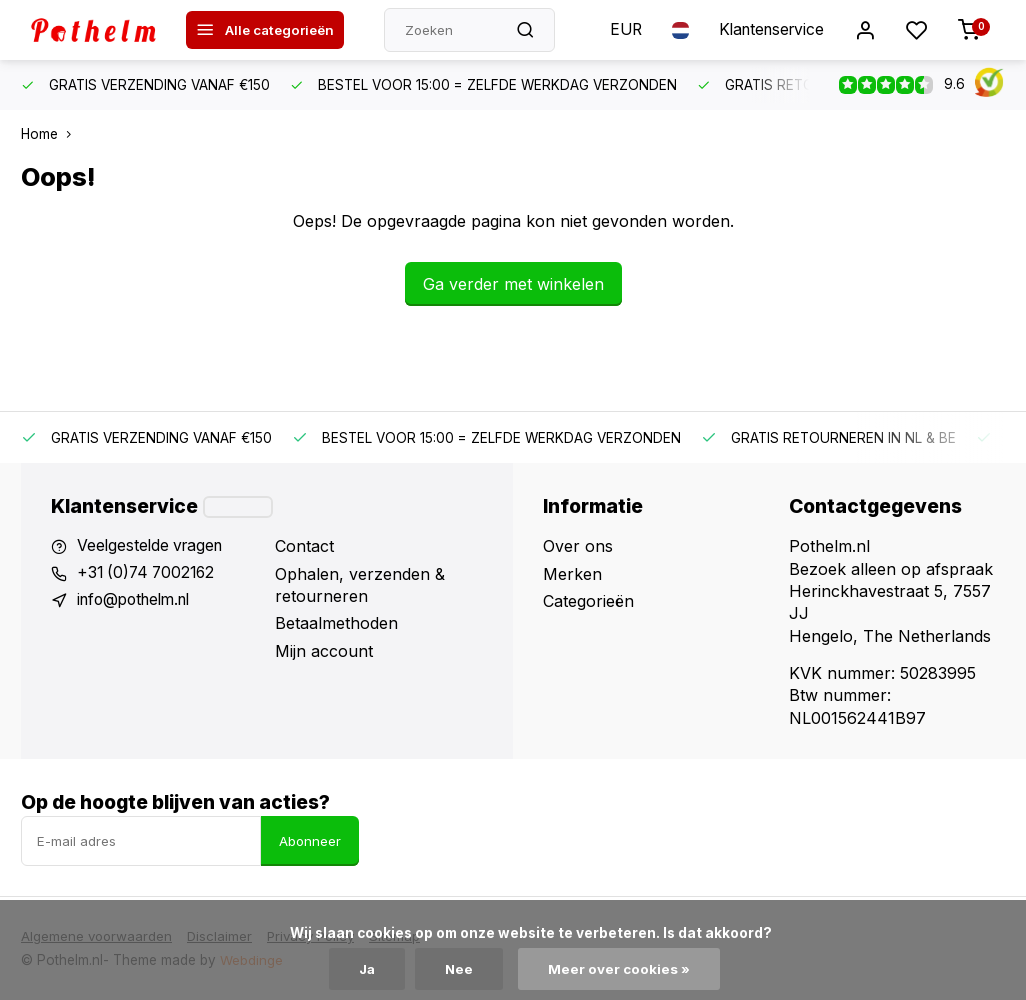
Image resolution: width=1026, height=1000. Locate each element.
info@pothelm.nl (139, 601)
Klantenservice (768, 30)
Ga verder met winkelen (513, 284)
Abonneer (310, 841)
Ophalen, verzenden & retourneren (360, 585)
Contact (304, 546)
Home (50, 134)
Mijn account (324, 651)
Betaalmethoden (336, 623)
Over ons (578, 546)
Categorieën (588, 601)
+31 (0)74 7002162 (149, 574)
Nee (460, 969)
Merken (572, 574)
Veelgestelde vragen (153, 546)
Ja (367, 969)
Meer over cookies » (621, 969)
